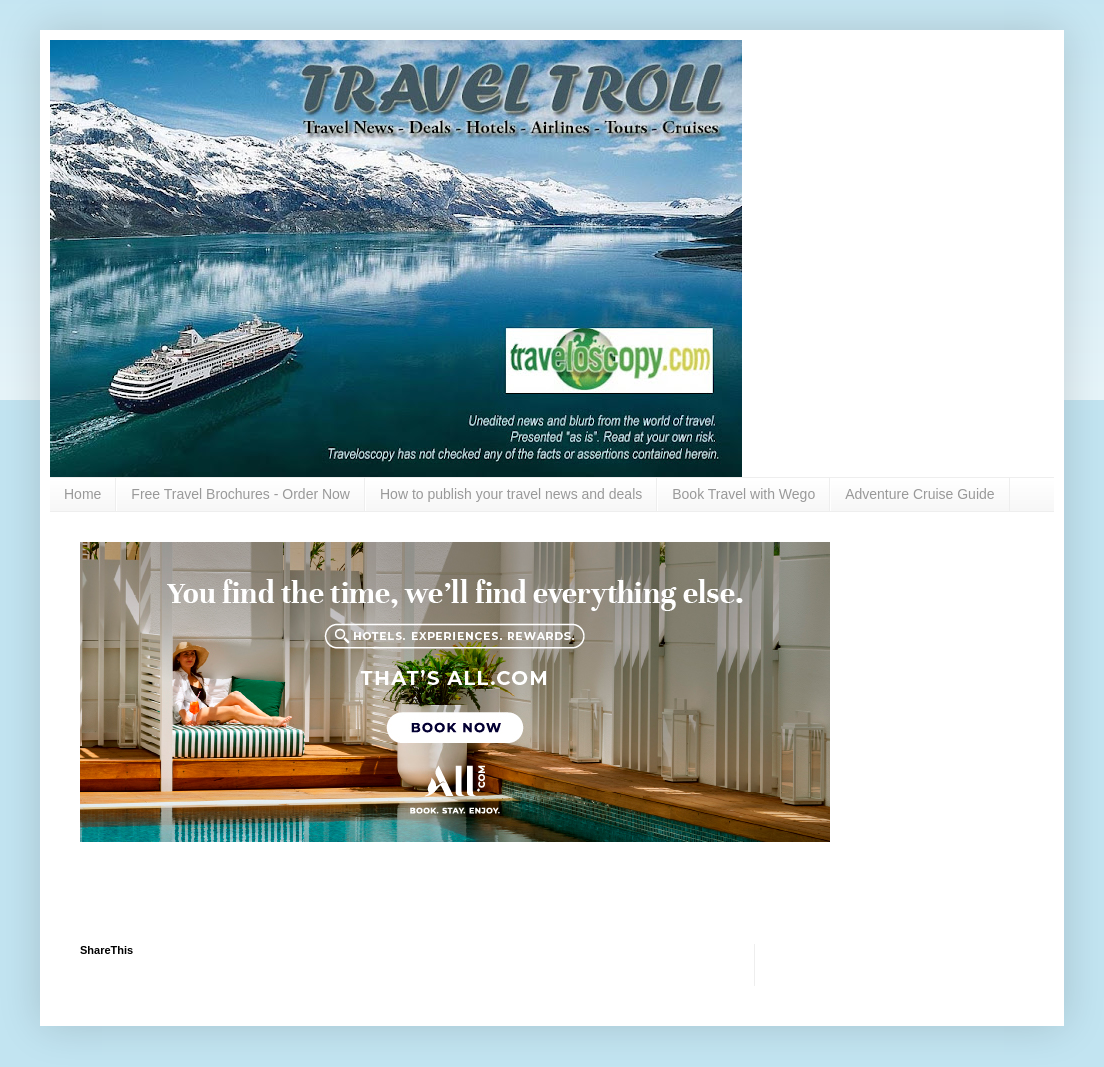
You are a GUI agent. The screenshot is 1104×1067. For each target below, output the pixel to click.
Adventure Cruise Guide (919, 494)
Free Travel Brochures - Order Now (240, 494)
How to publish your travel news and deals (511, 494)
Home (82, 494)
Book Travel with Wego (743, 494)
